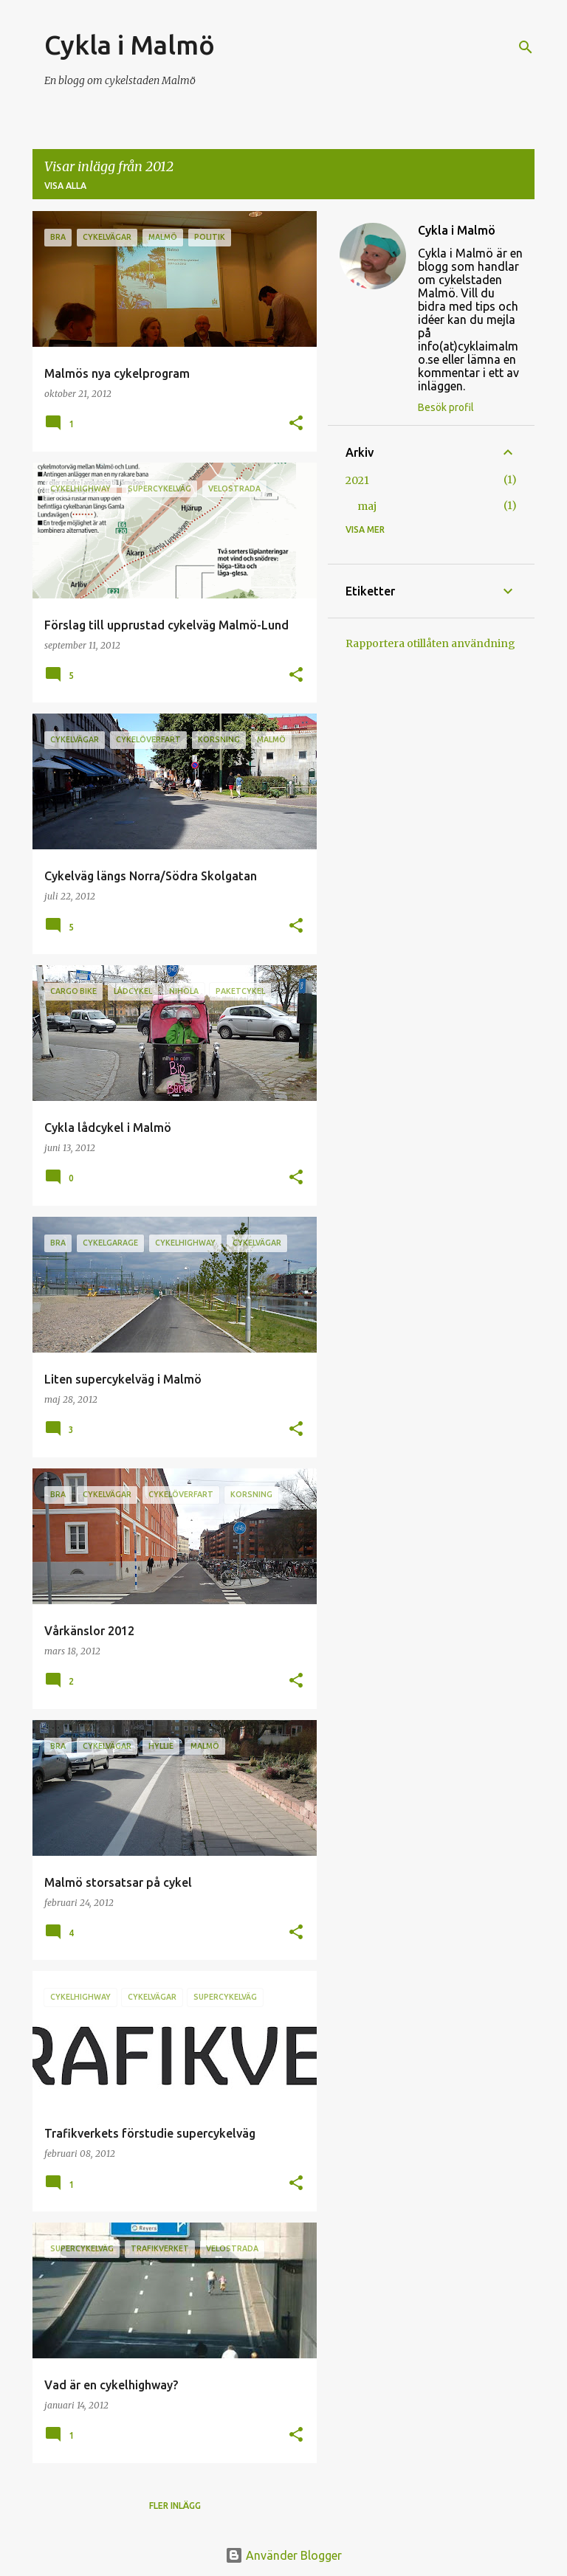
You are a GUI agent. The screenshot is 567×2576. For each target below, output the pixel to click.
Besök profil (446, 407)
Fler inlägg (175, 2505)
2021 (357, 480)
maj (367, 506)
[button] (296, 424)
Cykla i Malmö (129, 45)
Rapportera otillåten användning (430, 643)
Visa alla (65, 185)
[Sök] (526, 47)
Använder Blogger (283, 2555)
